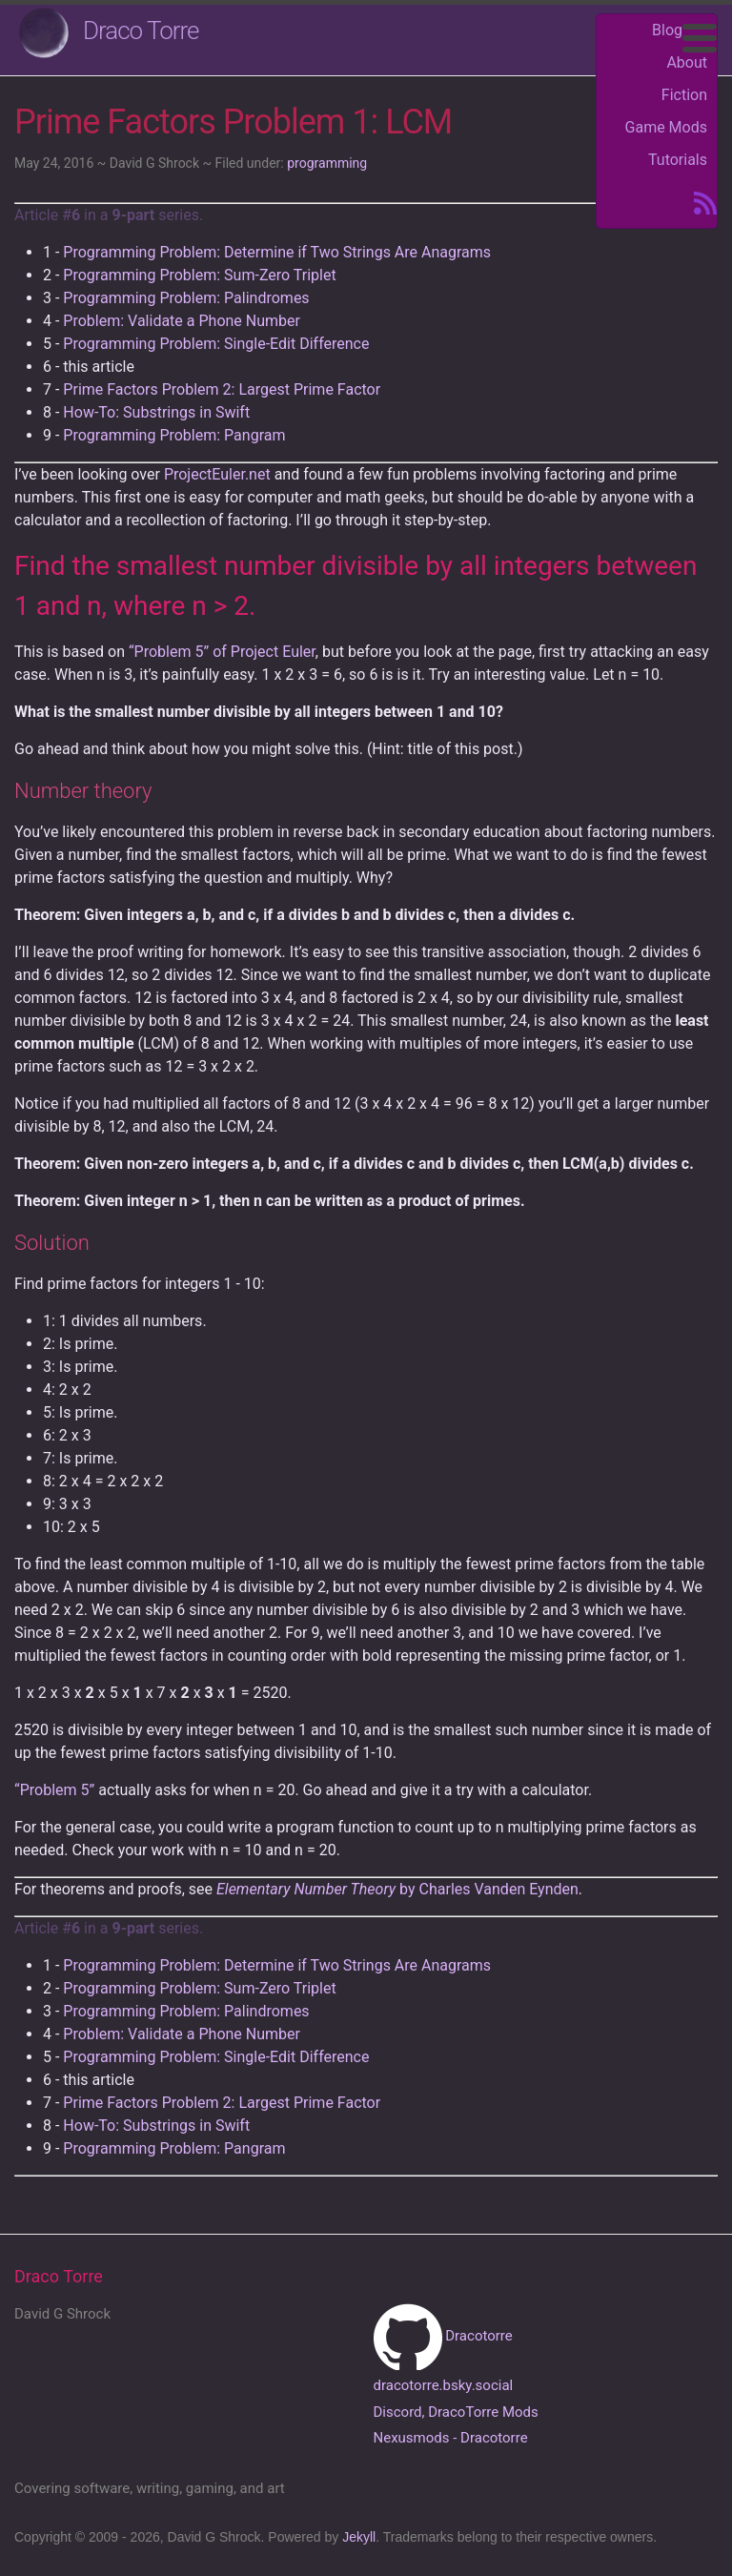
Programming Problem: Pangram (174, 435)
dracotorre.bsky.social (444, 2385)
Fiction (684, 95)
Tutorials (677, 160)
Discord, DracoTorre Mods (456, 2412)
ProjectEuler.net (217, 474)
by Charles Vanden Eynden (397, 1889)
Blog (667, 30)
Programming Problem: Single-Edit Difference (216, 344)
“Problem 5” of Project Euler (222, 652)
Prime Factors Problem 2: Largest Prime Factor (221, 389)
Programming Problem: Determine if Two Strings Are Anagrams (277, 252)
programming (327, 163)
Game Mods (666, 127)
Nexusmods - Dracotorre (451, 2437)
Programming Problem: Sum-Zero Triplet (199, 275)
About (686, 62)
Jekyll (359, 2537)
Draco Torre (141, 30)
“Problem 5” (54, 1790)
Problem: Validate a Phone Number (181, 321)
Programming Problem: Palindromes (186, 298)
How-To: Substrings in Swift (156, 412)
